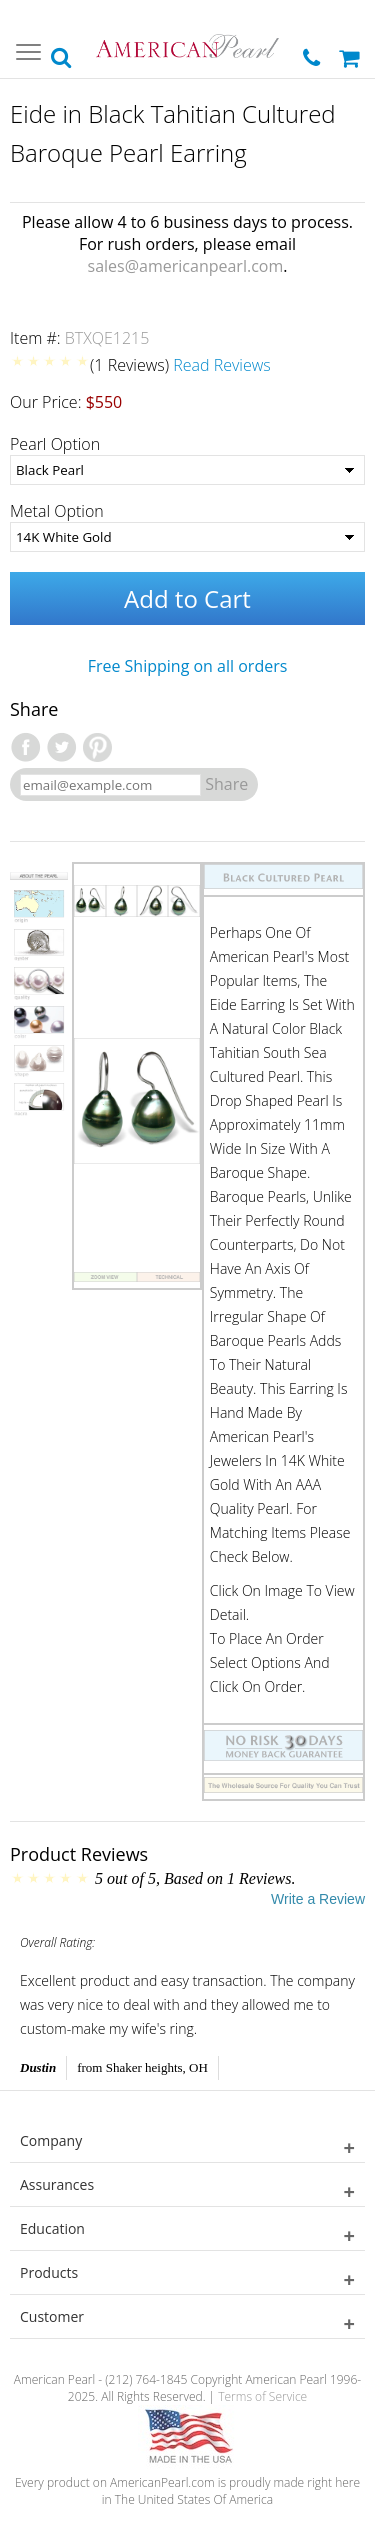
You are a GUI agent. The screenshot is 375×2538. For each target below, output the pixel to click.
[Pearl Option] (187, 470)
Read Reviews (222, 365)
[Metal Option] (187, 537)
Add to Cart (187, 598)
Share (226, 784)
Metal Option (57, 511)
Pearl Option (55, 444)
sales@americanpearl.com (186, 266)
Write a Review (318, 1899)
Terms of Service (262, 2396)
